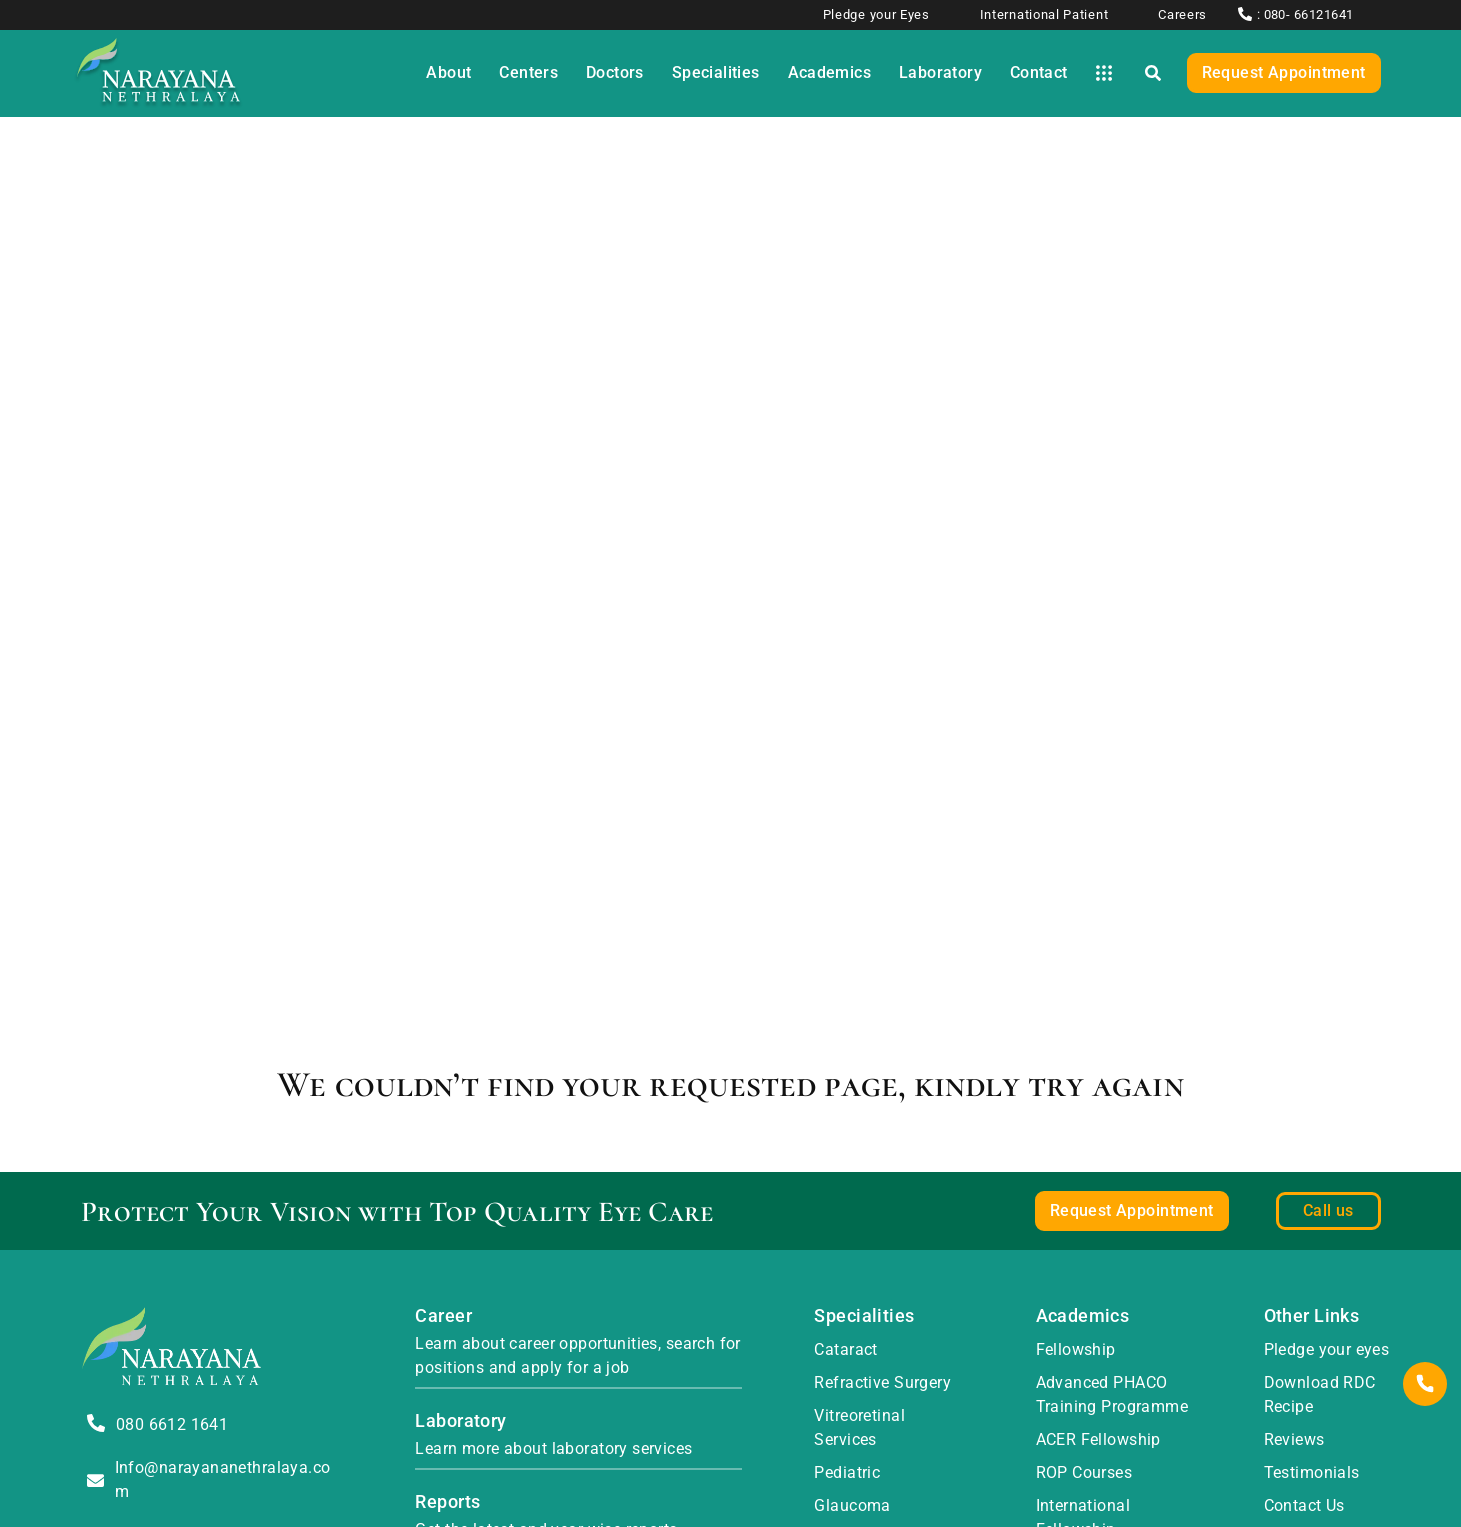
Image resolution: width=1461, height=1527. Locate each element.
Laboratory (460, 1420)
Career (443, 1315)
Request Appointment (1284, 72)
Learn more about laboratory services (553, 1448)
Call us (1328, 1210)
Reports (447, 1501)
